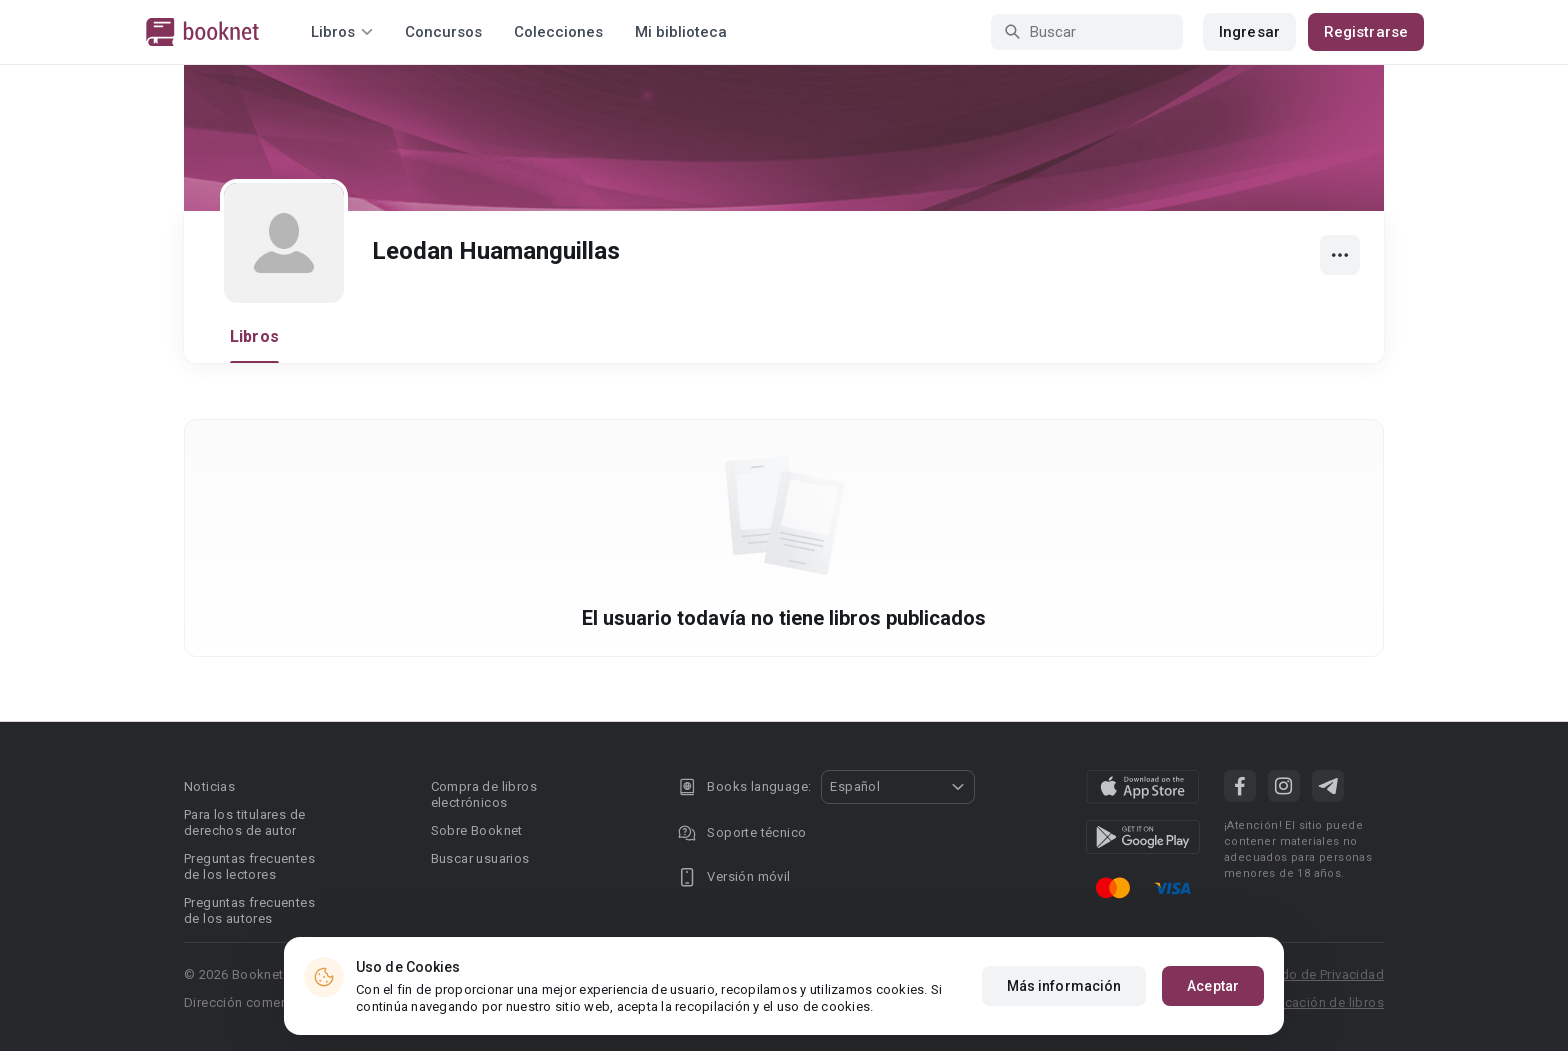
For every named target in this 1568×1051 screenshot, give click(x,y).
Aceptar (1213, 986)
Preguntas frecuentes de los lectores (249, 866)
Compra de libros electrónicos (484, 794)
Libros (254, 336)
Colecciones (558, 32)
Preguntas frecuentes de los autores (249, 910)
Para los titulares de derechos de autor (244, 822)
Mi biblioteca (681, 32)
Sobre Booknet (477, 830)
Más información (1064, 986)
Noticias (209, 786)
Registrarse (1366, 32)
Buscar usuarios (480, 858)
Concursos (443, 32)
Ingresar (1249, 32)
